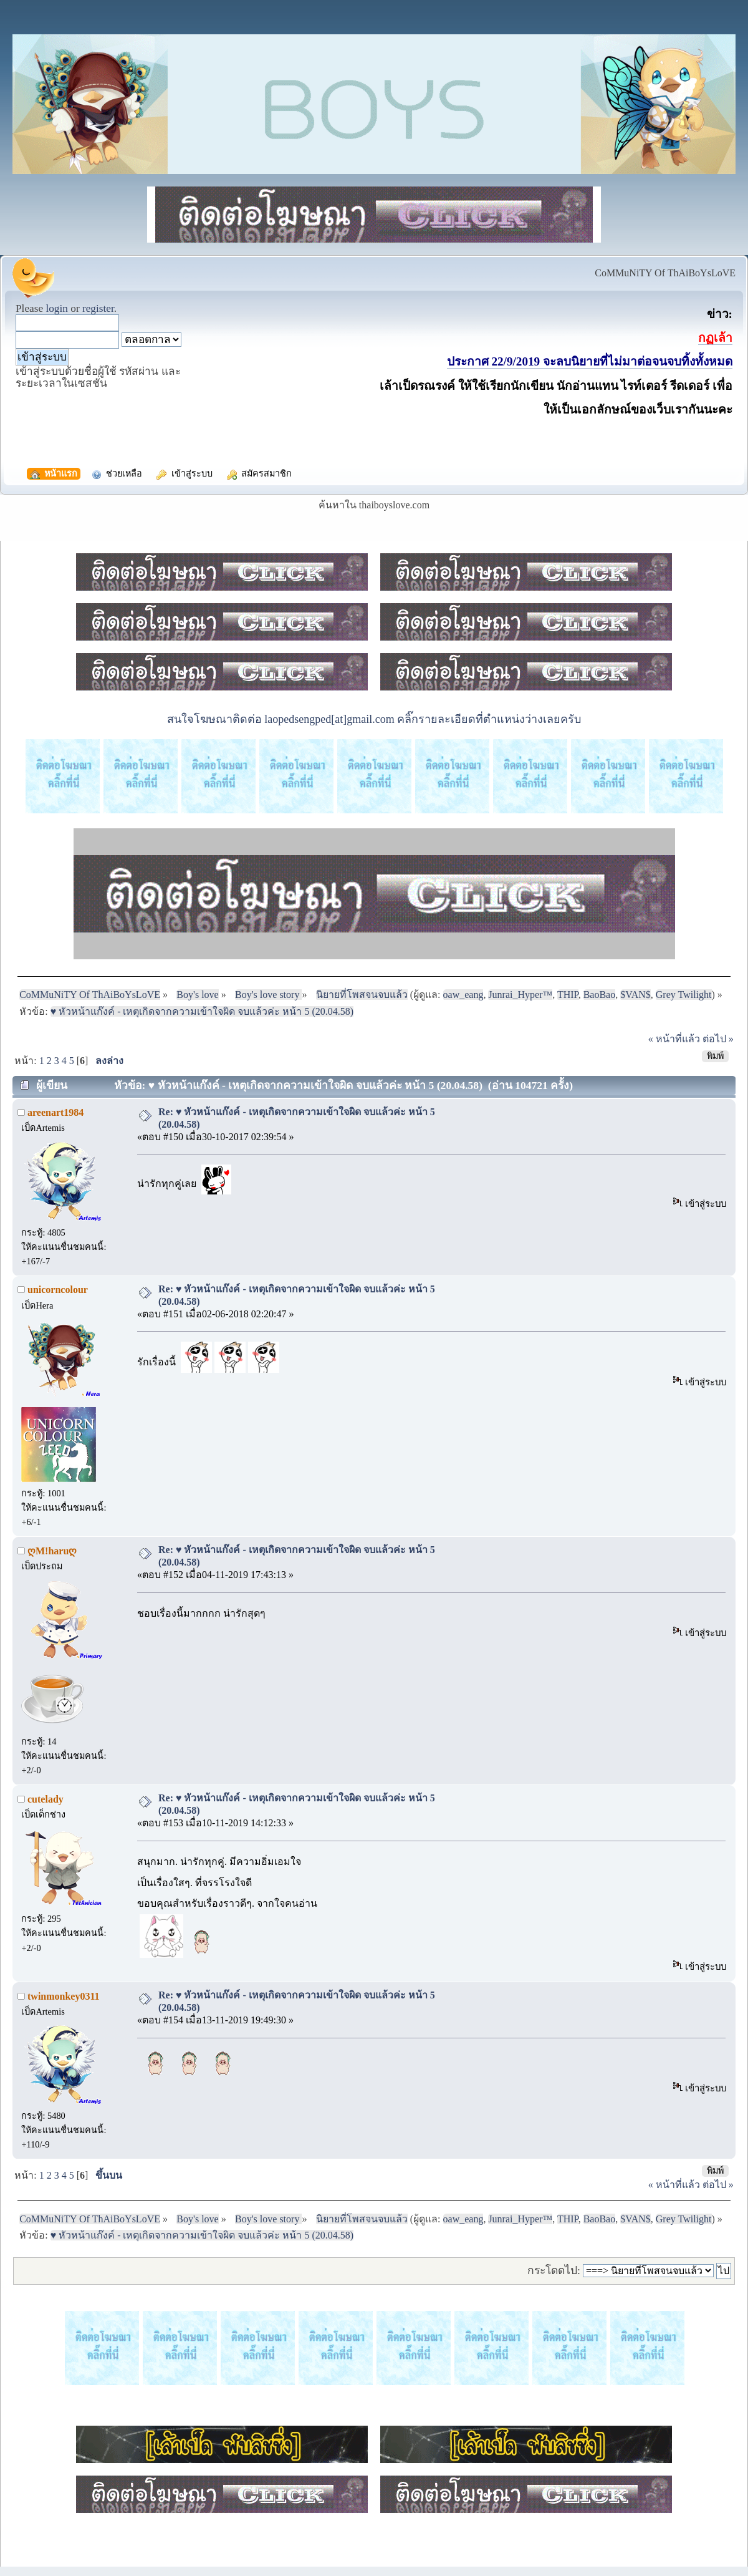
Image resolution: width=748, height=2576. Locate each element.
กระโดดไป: (553, 2270)
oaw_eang (463, 994)
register (98, 308)
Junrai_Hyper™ (520, 994)
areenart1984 (55, 1112)
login (57, 308)
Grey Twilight (684, 994)
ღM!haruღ (52, 1551)
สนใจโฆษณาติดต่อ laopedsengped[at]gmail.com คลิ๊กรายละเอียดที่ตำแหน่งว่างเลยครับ (374, 719)
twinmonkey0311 (63, 1996)
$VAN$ (635, 994)
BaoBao (599, 994)
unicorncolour (57, 1289)
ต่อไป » (718, 1039)
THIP (567, 994)
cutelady (45, 1799)
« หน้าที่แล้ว (674, 1039)
